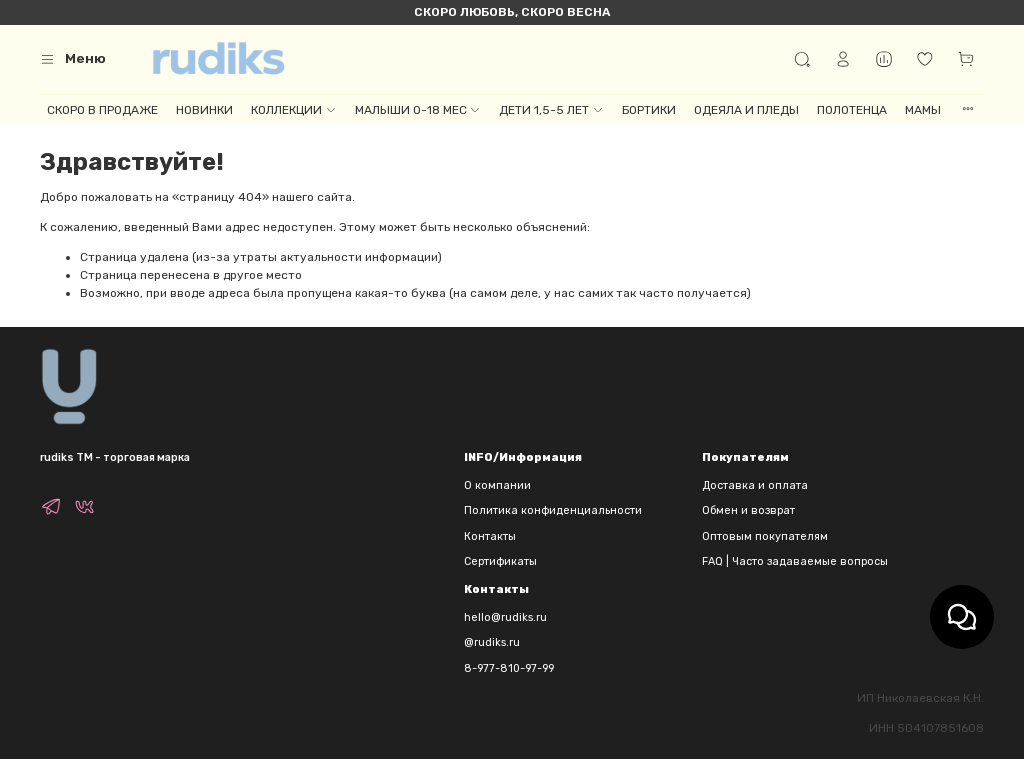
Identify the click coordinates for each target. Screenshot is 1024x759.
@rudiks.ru (492, 642)
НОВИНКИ (204, 110)
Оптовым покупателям (765, 536)
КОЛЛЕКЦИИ (293, 110)
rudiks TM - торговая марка (115, 457)
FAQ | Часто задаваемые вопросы (795, 561)
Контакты (490, 536)
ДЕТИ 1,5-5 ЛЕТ (551, 110)
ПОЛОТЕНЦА (852, 110)
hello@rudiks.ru (505, 617)
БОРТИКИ (649, 110)
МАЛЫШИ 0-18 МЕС (418, 110)
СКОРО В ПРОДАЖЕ (102, 110)
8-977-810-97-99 (509, 668)
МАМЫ (923, 110)
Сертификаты (500, 561)
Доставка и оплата (755, 485)
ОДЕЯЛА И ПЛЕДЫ (746, 110)
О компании (497, 485)
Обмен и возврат (748, 510)
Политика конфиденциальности (553, 510)
